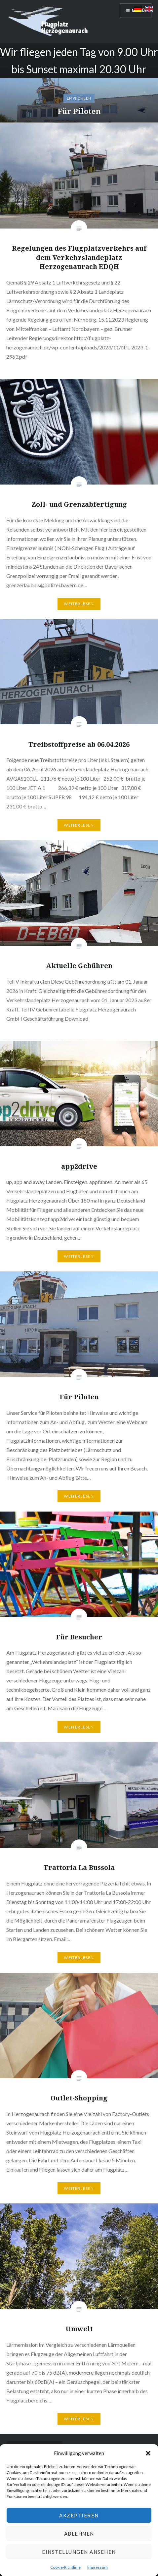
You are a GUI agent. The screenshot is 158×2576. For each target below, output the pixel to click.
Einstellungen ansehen (79, 2552)
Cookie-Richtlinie (65, 2567)
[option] (79, 83)
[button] (148, 2453)
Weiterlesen (79, 603)
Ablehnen (79, 2534)
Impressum (97, 2567)
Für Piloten (79, 111)
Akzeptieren (79, 2515)
